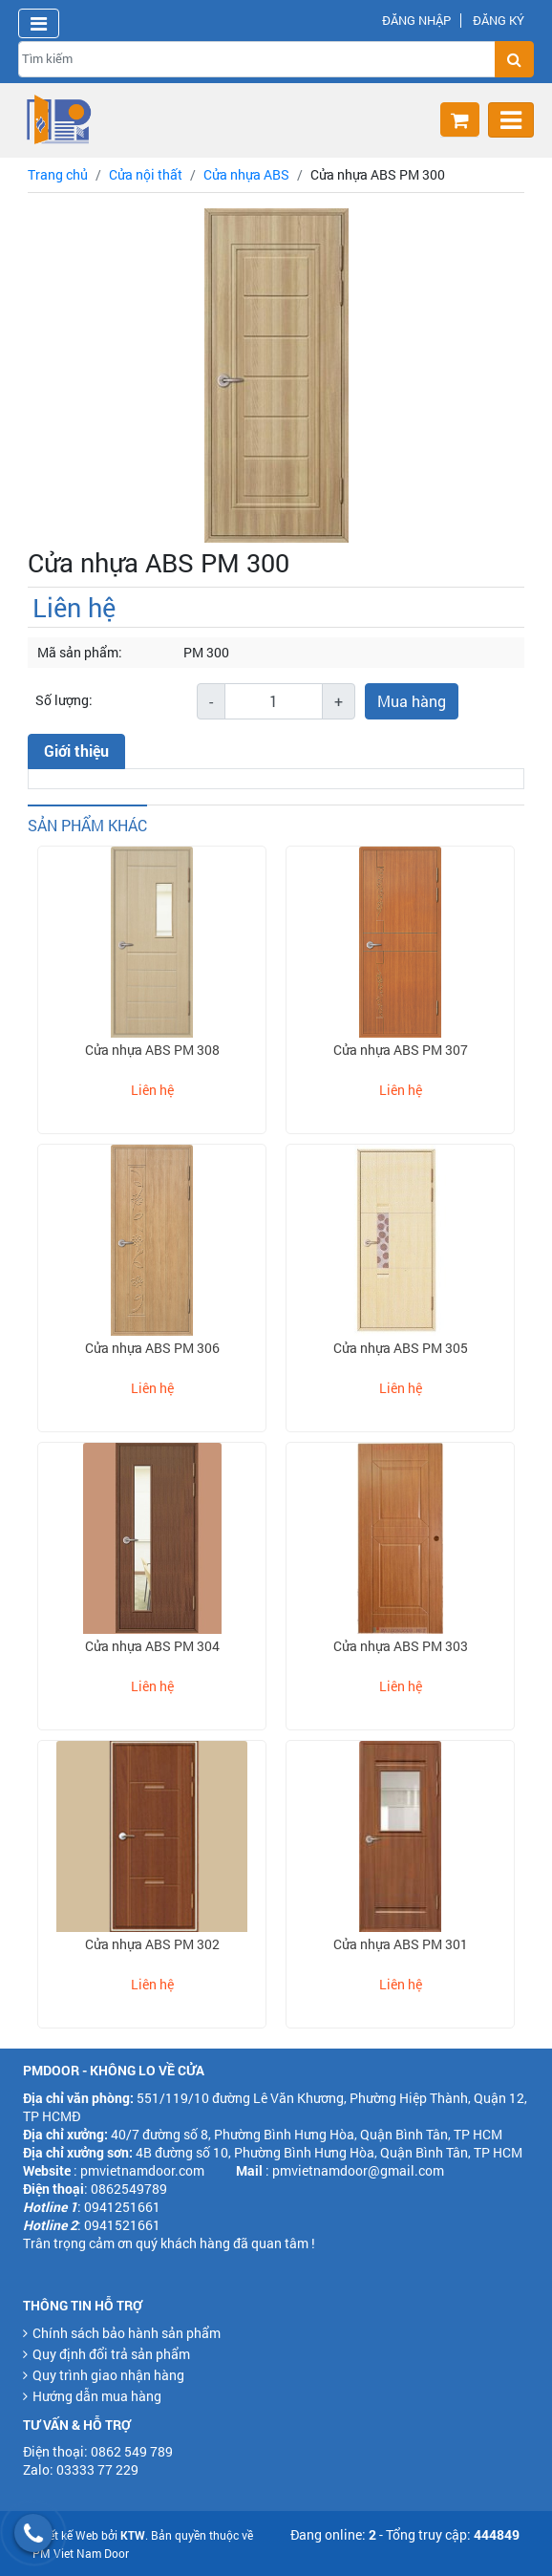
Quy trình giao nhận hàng (108, 2375)
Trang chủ (58, 174)
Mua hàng (411, 701)
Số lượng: (64, 700)
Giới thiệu (76, 751)
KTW (132, 2535)
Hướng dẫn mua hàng (96, 2396)
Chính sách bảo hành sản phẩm (126, 2333)
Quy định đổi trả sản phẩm (111, 2354)
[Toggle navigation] (38, 23)
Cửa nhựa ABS (246, 174)
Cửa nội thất (145, 174)
